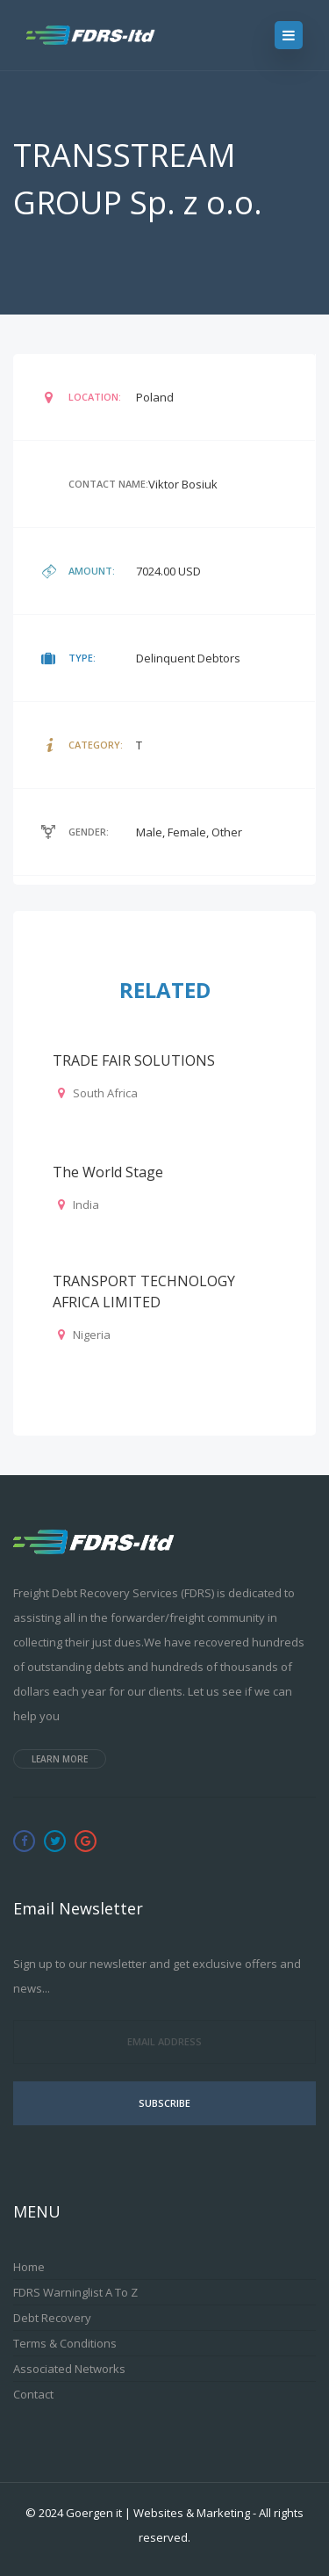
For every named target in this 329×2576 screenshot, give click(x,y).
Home (29, 2267)
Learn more (60, 1759)
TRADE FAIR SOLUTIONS (134, 1060)
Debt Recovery (52, 2318)
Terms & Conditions (65, 2343)
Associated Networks (69, 2369)
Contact (33, 2394)
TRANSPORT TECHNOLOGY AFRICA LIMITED (144, 1291)
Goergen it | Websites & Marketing (158, 2513)
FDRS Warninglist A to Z (75, 2292)
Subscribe (164, 2102)
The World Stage (108, 1172)
